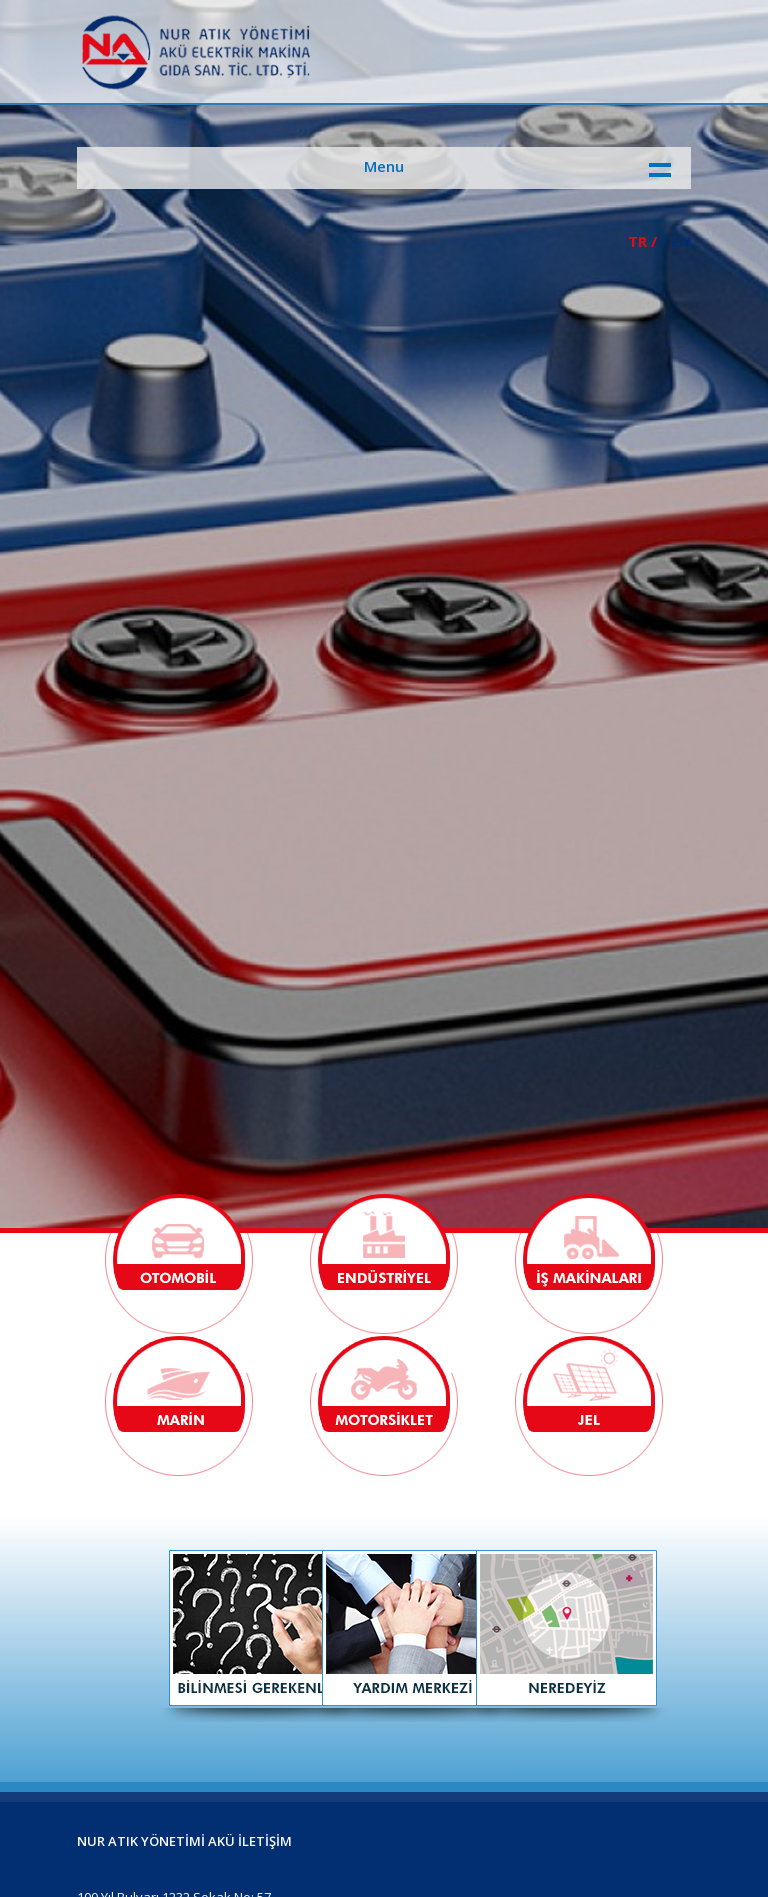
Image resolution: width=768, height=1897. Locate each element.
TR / (642, 241)
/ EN (676, 241)
